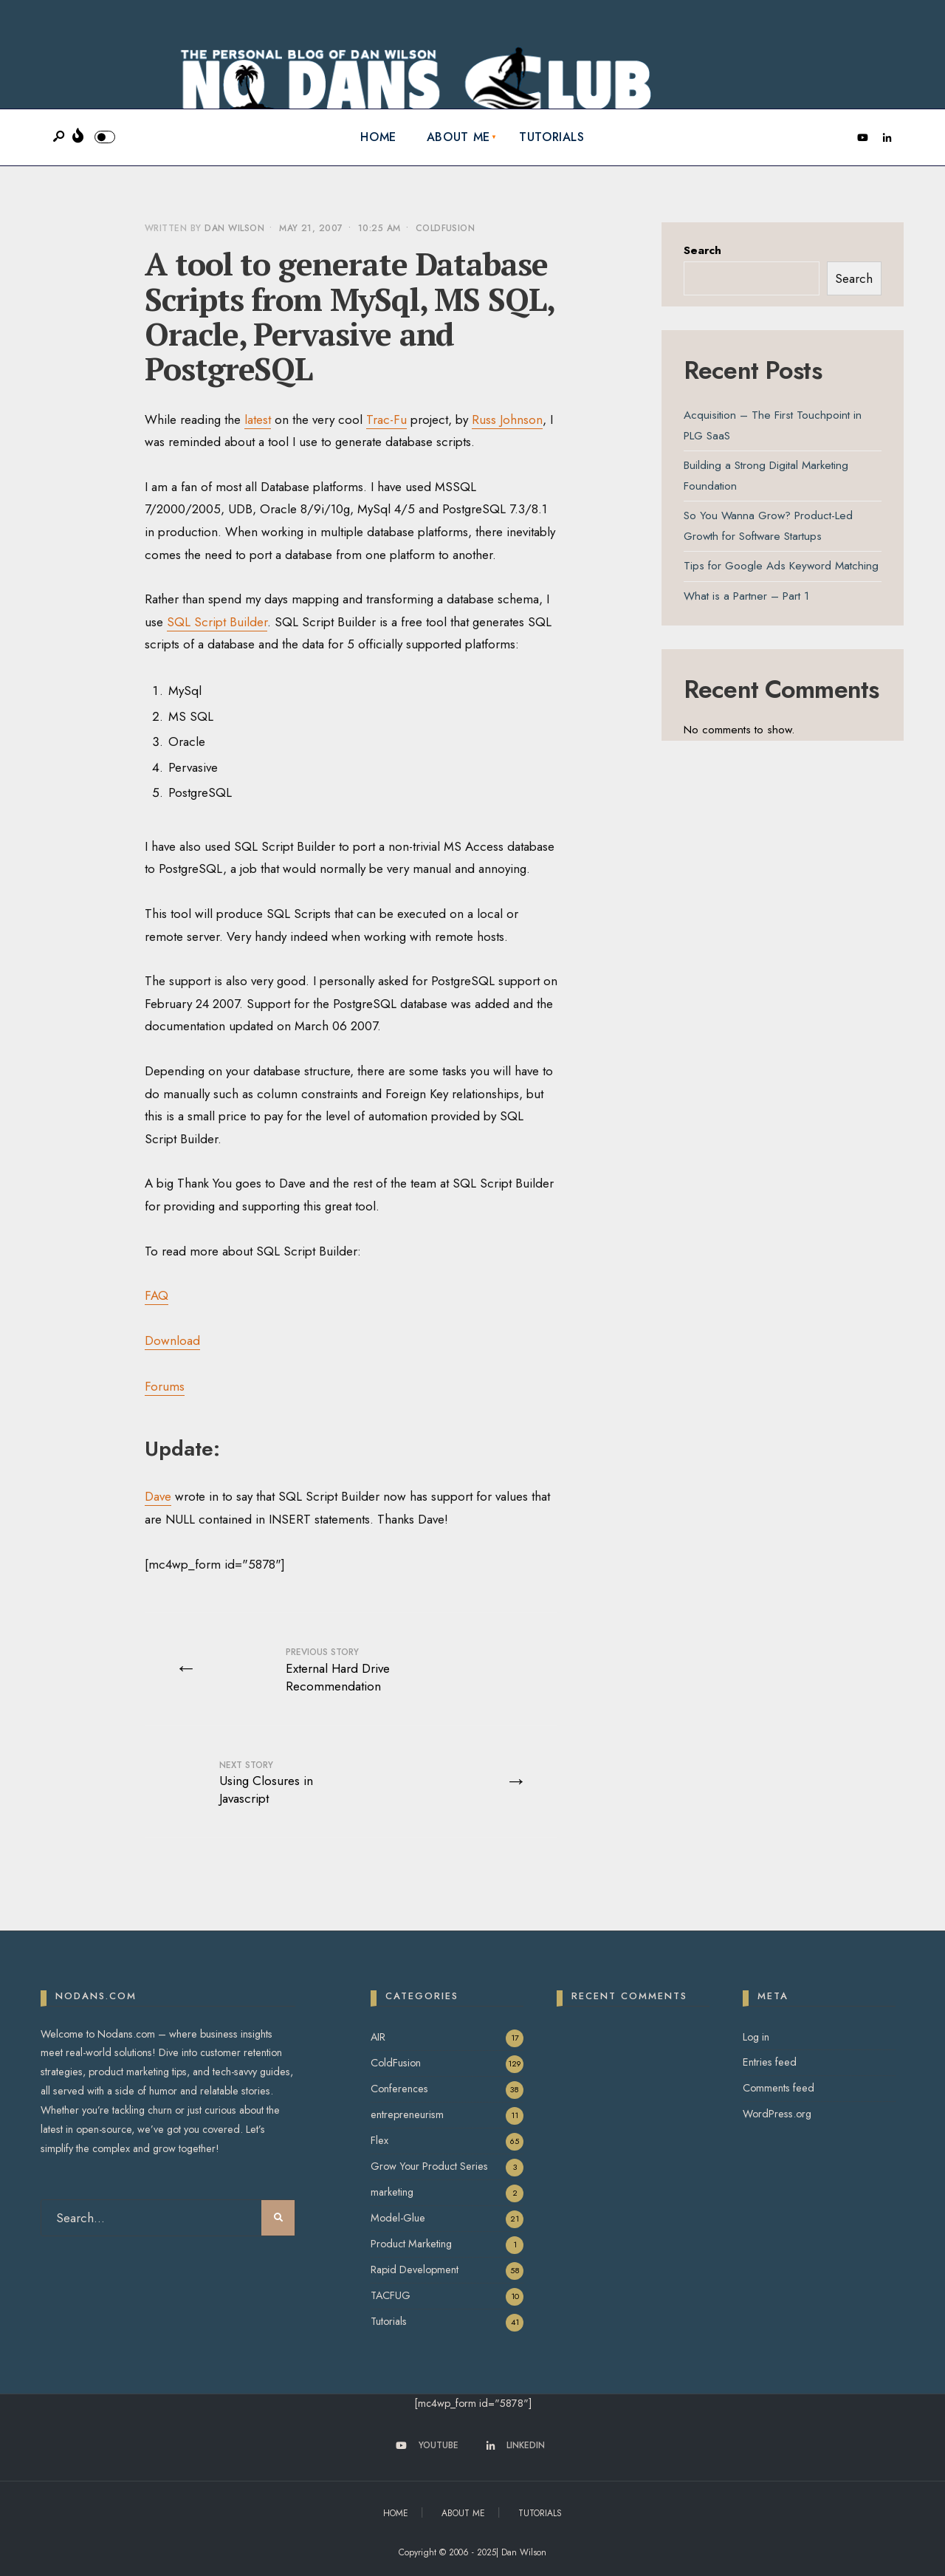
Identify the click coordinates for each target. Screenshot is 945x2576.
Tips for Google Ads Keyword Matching (781, 566)
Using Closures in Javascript (266, 1783)
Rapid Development (414, 2269)
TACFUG (390, 2295)
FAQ (156, 1295)
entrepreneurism (407, 2114)
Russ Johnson (507, 419)
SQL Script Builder (217, 622)
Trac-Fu (386, 419)
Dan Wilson (234, 228)
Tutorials (552, 137)
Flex (379, 2140)
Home (378, 137)
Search (702, 250)
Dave (158, 1496)
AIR (378, 2036)
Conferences (399, 2088)
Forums (165, 1386)
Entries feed (770, 2062)
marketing (392, 2192)
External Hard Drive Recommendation (338, 1670)
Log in (756, 2036)
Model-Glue (398, 2217)
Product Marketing (411, 2243)
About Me (458, 137)
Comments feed (778, 2087)
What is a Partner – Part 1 (746, 596)
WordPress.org (777, 2113)
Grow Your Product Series (429, 2166)
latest (257, 419)
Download (172, 1340)
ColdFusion (445, 228)
